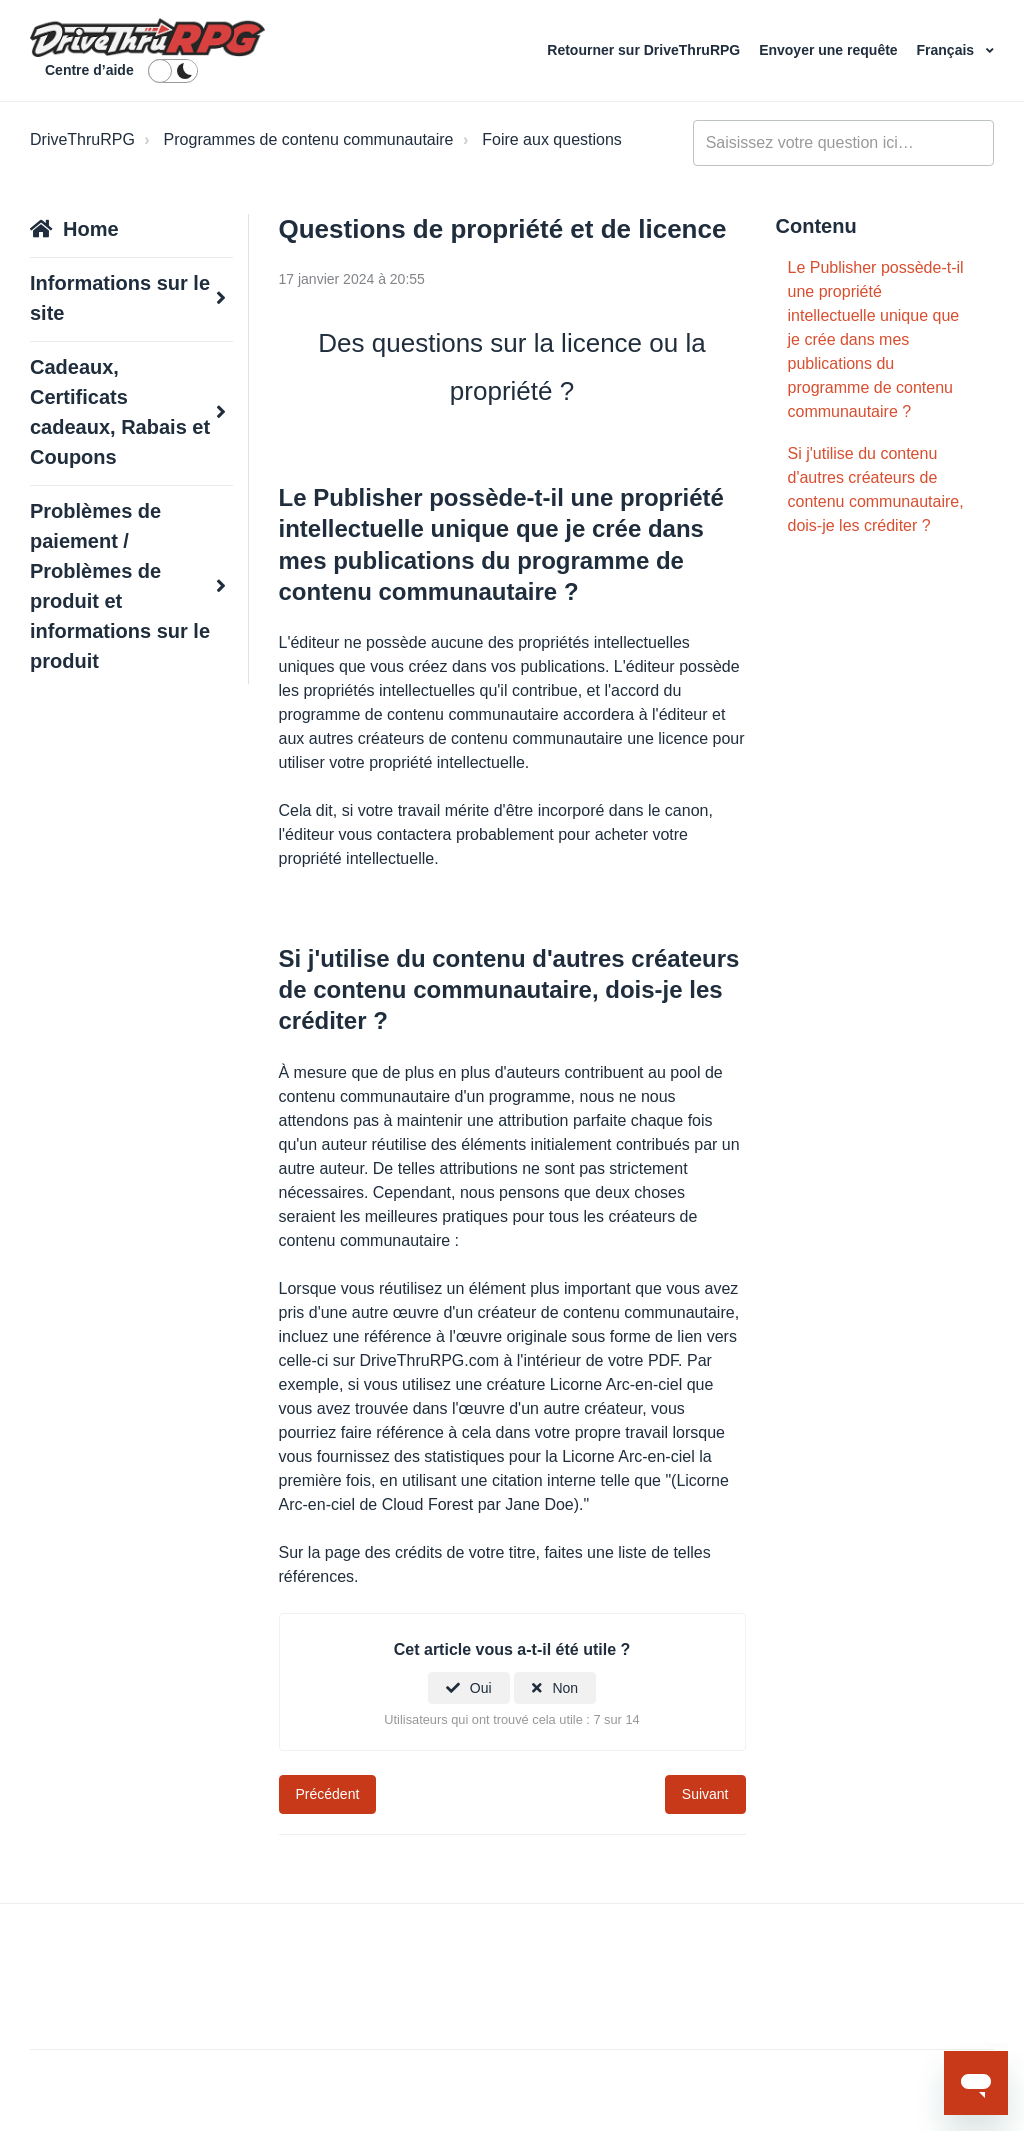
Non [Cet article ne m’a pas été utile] (565, 1688)
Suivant (705, 1794)
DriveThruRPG (82, 139)
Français (947, 50)
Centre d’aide (89, 70)
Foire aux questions (552, 139)
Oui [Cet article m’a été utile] (481, 1688)
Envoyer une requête (830, 50)
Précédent (328, 1794)
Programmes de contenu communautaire (309, 139)
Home (91, 229)
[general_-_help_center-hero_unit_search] (843, 143)
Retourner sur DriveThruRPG (645, 50)
